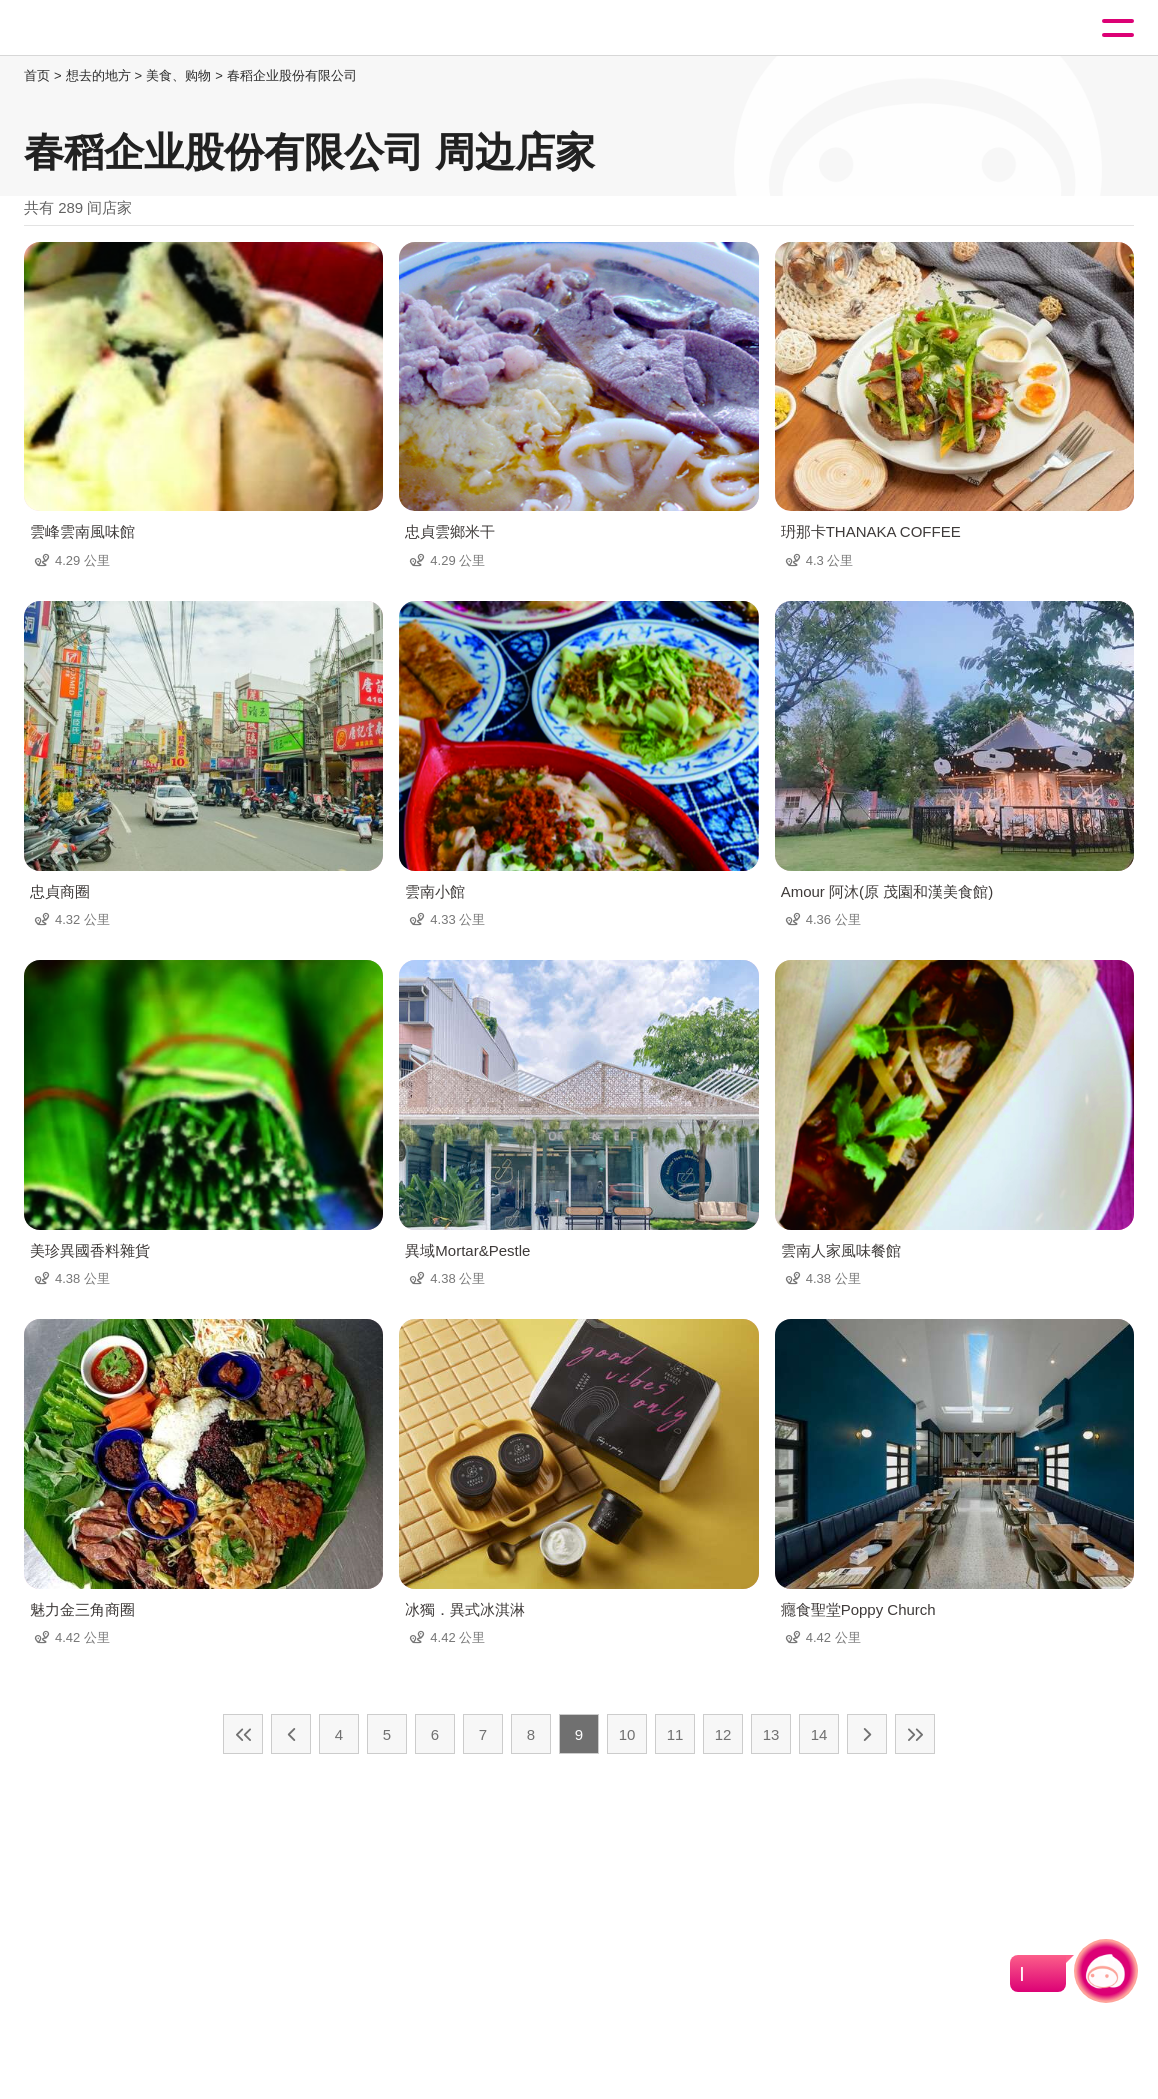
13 (771, 1734)
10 (627, 1734)
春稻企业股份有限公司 (292, 75)
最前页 (243, 1734)
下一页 (867, 1734)
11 (675, 1734)
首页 (37, 75)
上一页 (291, 1734)
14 (819, 1734)
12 (723, 1734)
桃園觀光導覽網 (98, 28)
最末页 (915, 1734)
